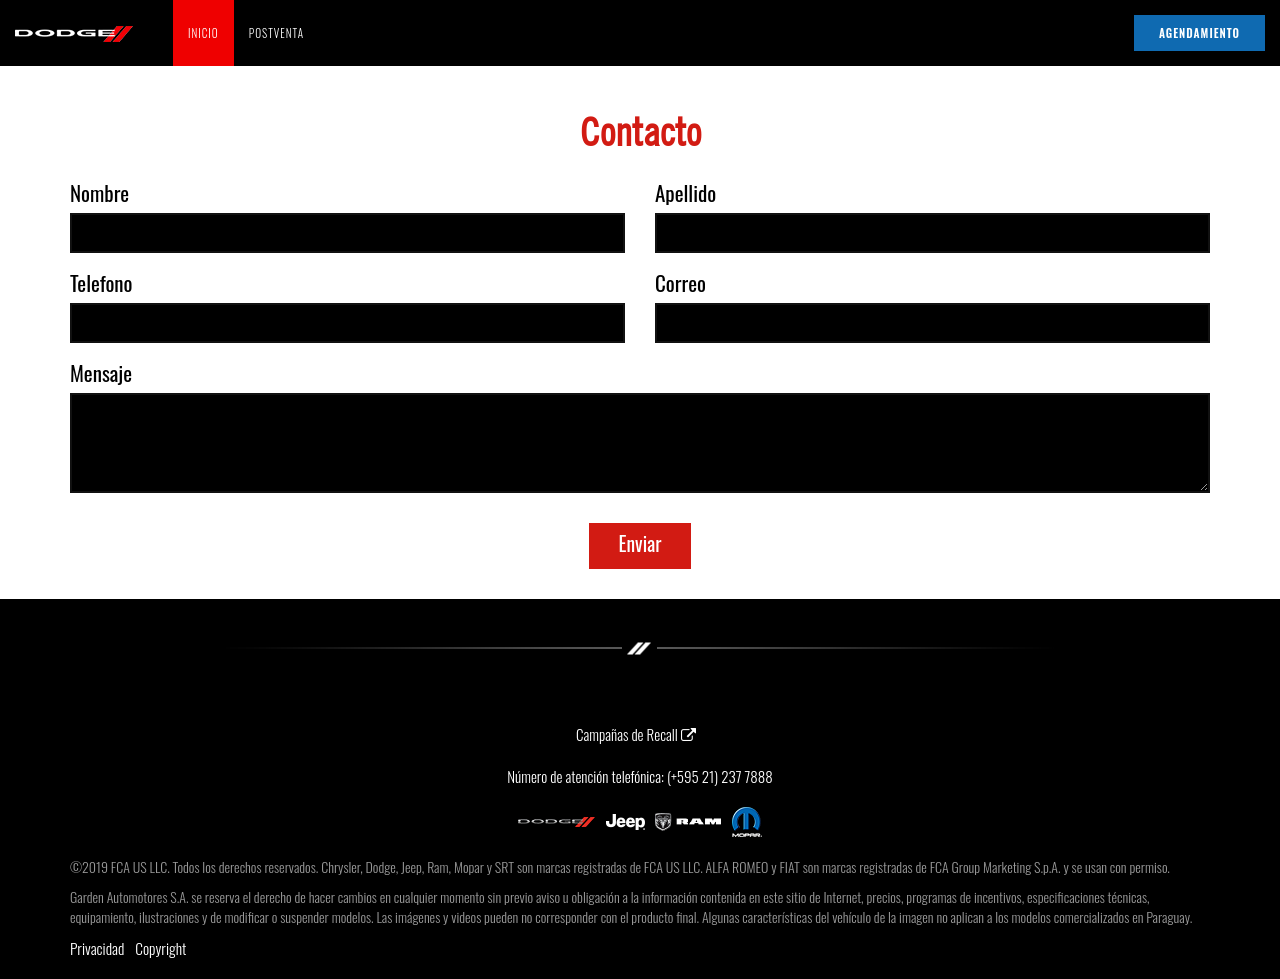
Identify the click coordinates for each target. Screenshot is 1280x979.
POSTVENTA (276, 33)
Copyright (160, 948)
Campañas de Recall (636, 734)
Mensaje (101, 373)
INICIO (203, 33)
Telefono (101, 283)
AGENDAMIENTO (1199, 33)
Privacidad (97, 948)
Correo (680, 283)
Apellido (685, 193)
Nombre (99, 193)
